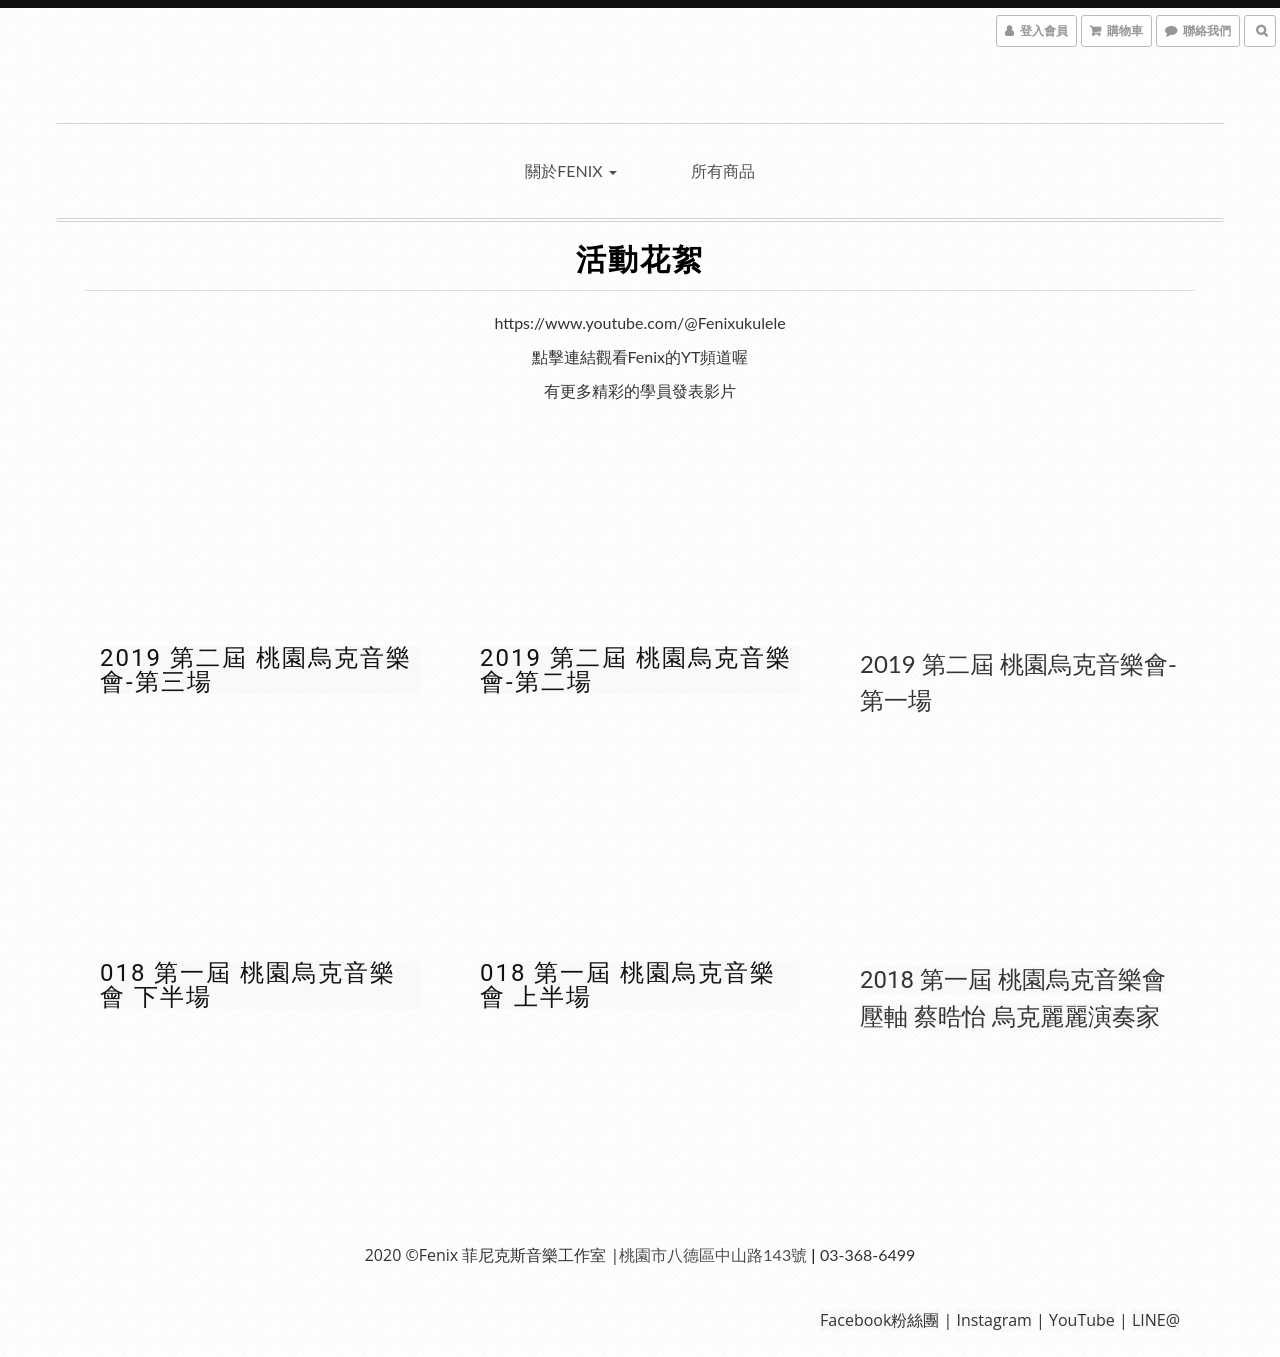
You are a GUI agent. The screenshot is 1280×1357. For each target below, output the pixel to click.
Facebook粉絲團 (879, 1320)
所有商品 (723, 170)
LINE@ (1156, 1320)
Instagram (993, 1320)
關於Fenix (570, 170)
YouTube (1082, 1320)
